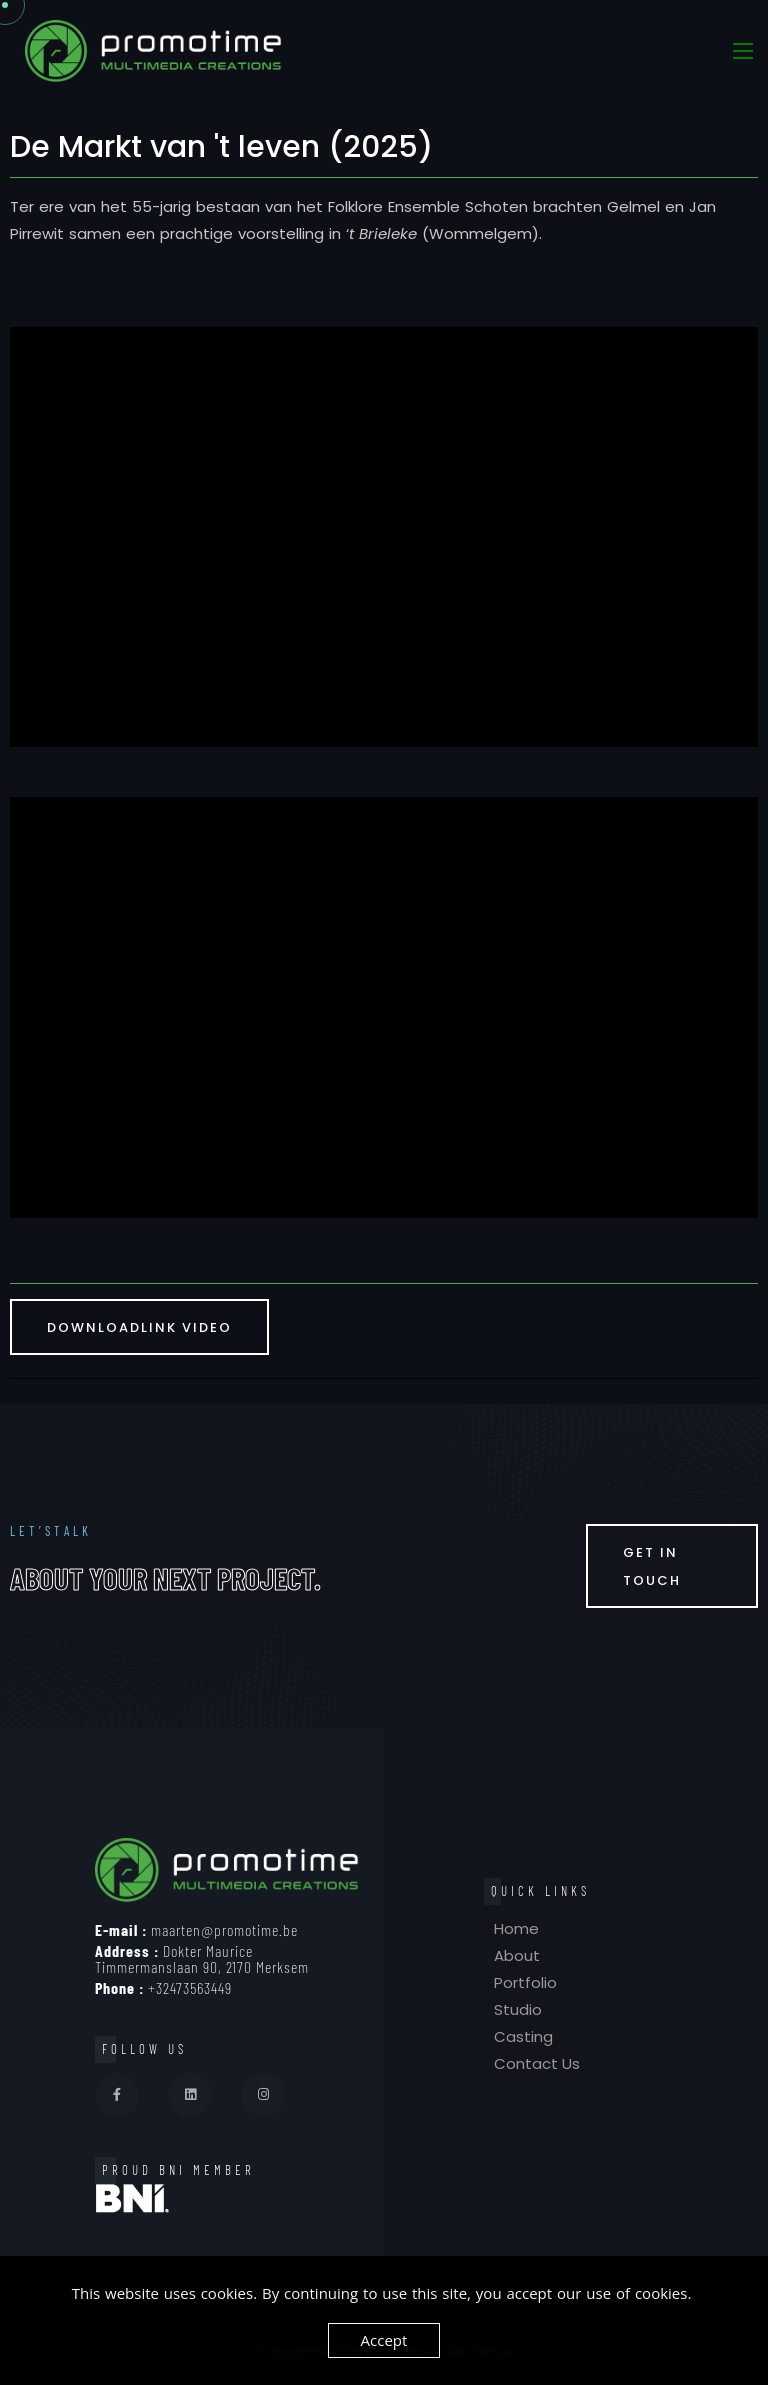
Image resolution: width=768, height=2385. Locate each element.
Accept (384, 2340)
